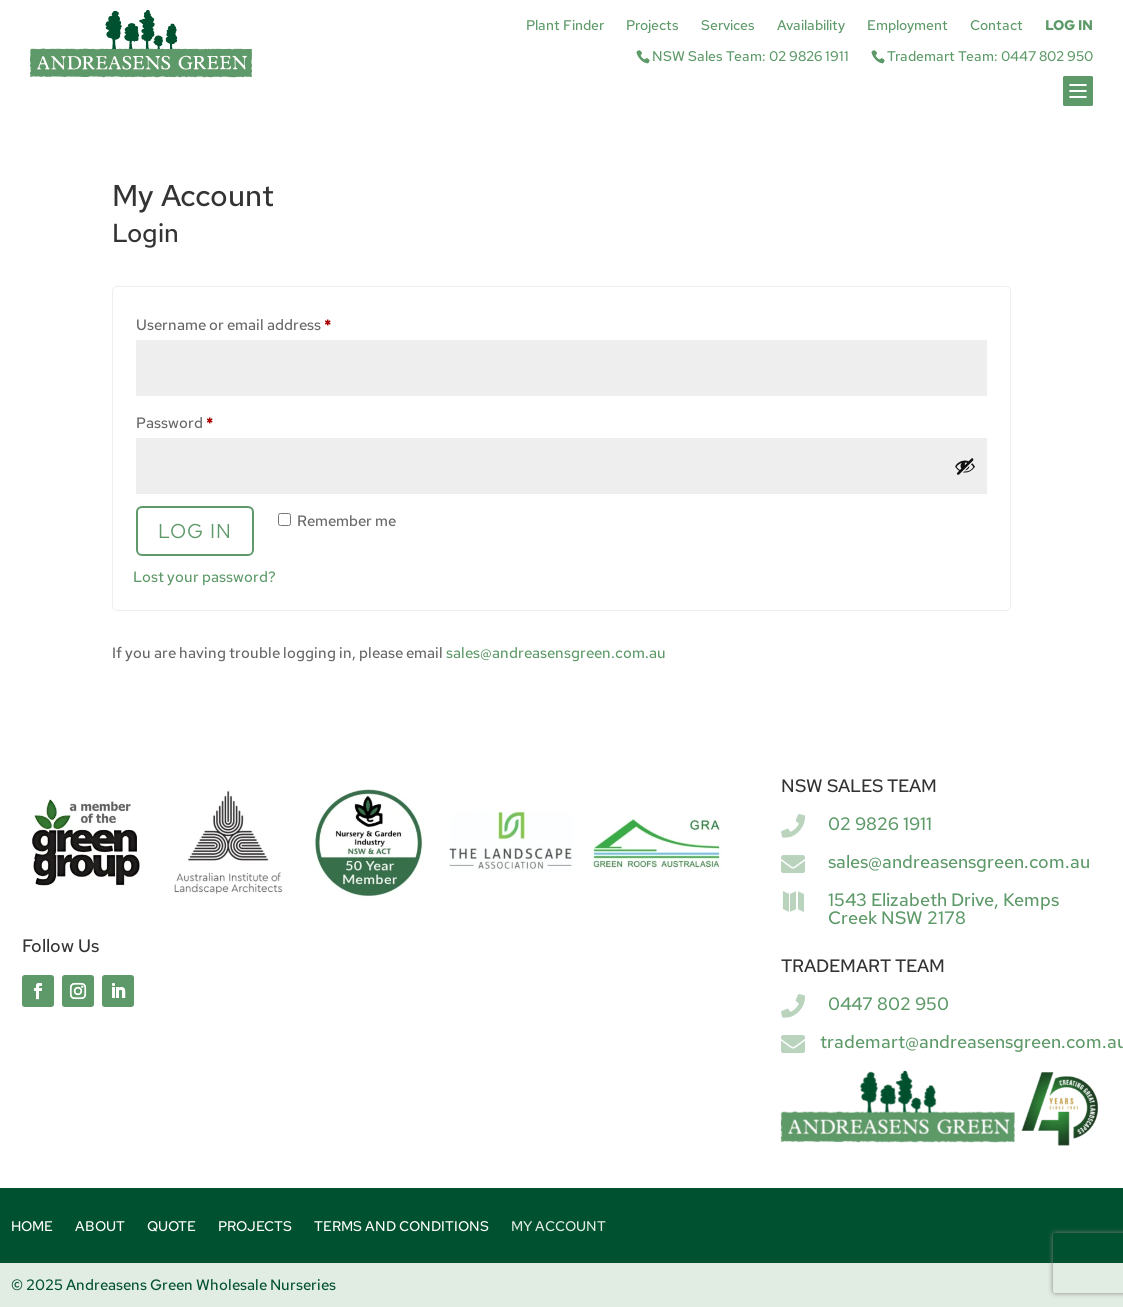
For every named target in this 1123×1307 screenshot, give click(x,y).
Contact (996, 26)
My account (558, 1227)
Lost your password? (204, 577)
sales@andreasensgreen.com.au (556, 653)
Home (32, 1227)
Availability (811, 26)
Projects (652, 26)
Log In (1069, 26)
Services (728, 26)
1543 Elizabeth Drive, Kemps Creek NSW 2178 (943, 908)
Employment (907, 26)
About (100, 1227)
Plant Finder (565, 26)
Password (205, 420)
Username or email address (264, 322)
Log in (195, 531)
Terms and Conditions (401, 1227)
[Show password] (965, 466)
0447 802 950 (888, 1003)
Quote (171, 1227)
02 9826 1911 (880, 823)
